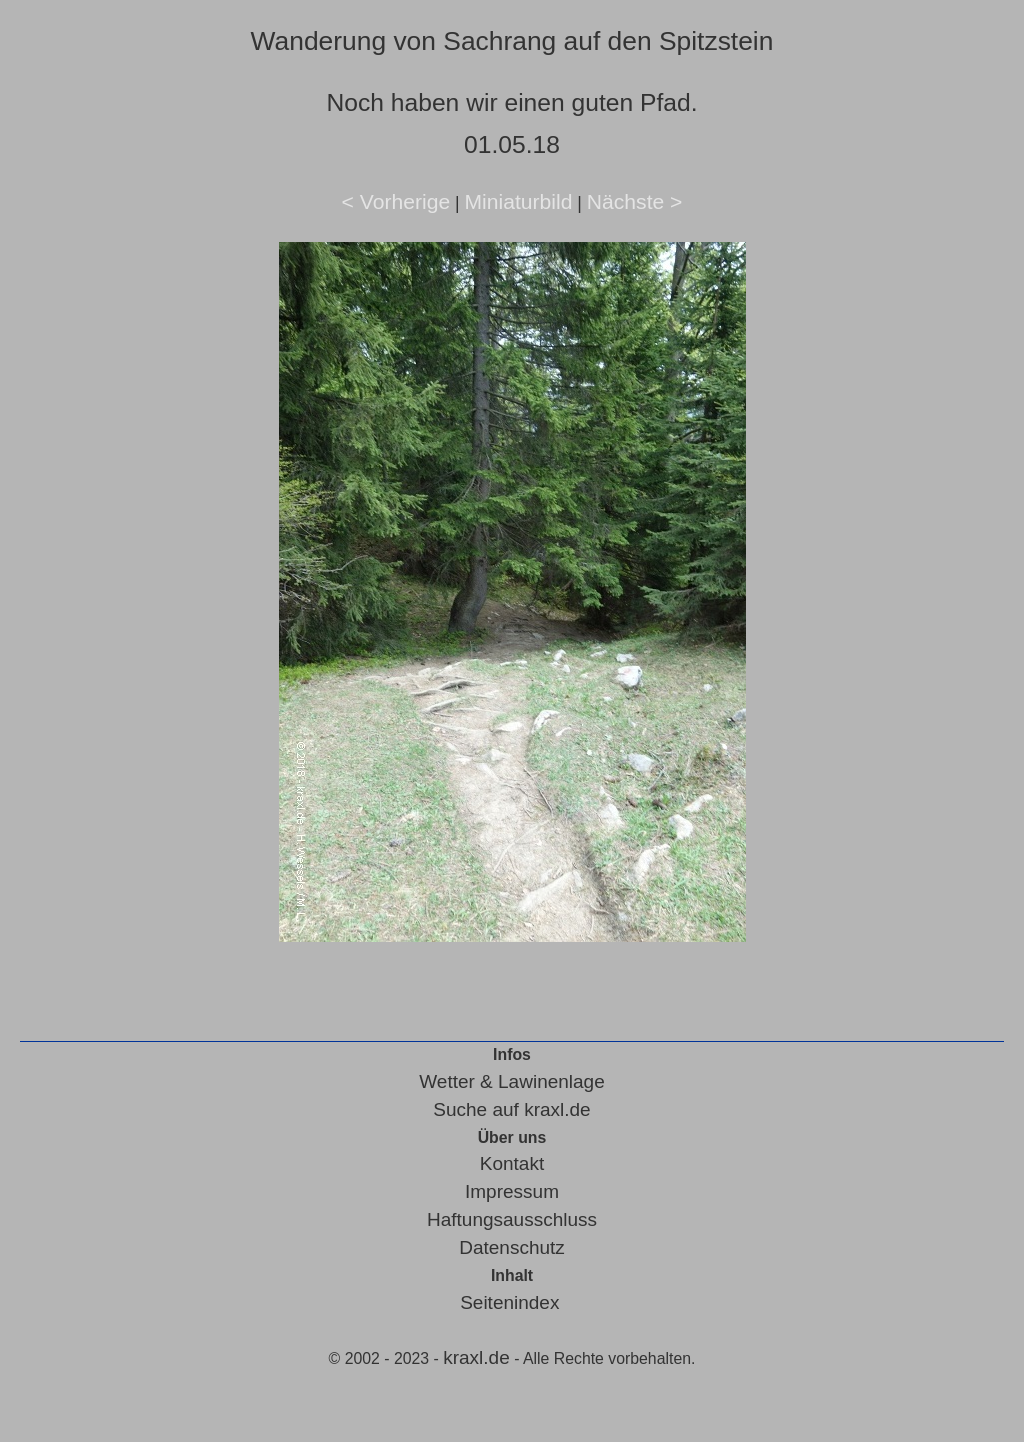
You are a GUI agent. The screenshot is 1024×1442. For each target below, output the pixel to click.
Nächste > (635, 201)
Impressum (512, 1191)
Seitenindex (509, 1302)
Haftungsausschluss (512, 1219)
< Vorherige (396, 201)
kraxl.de (476, 1357)
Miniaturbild (518, 201)
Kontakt (512, 1163)
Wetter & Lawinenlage (512, 1081)
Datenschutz (512, 1247)
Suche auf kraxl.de (511, 1109)
